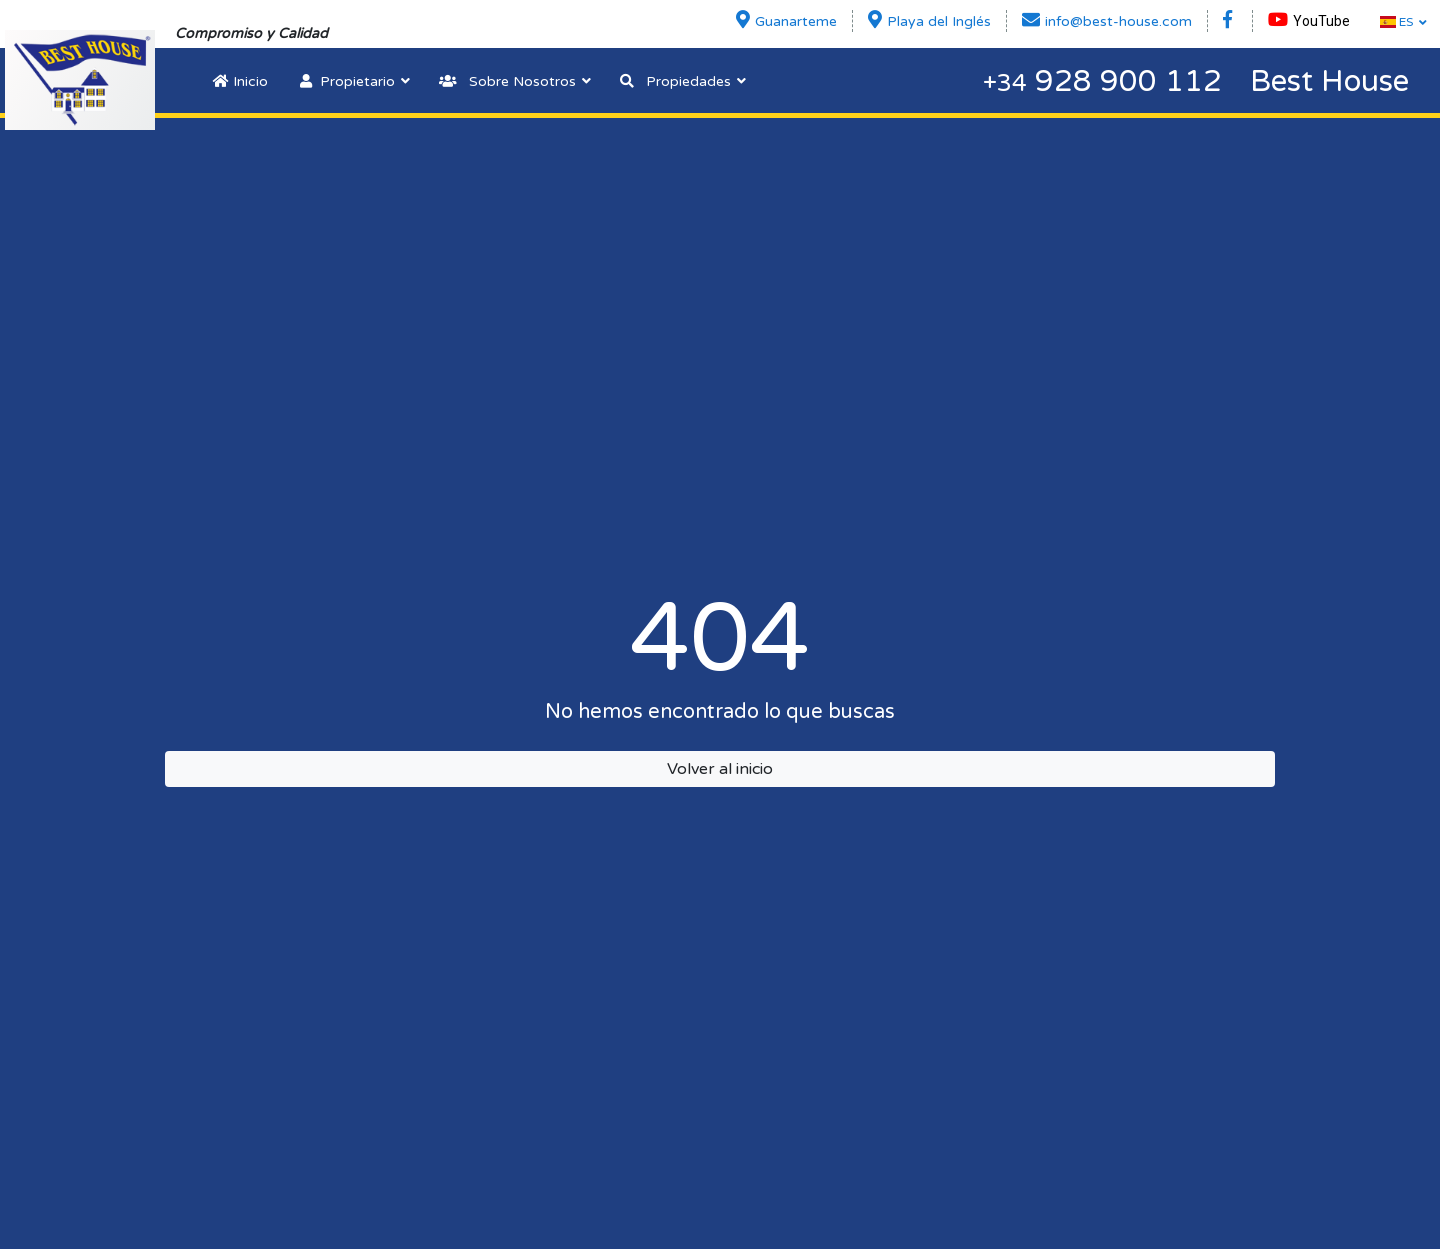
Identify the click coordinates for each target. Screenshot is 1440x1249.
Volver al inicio (720, 769)
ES (1396, 22)
